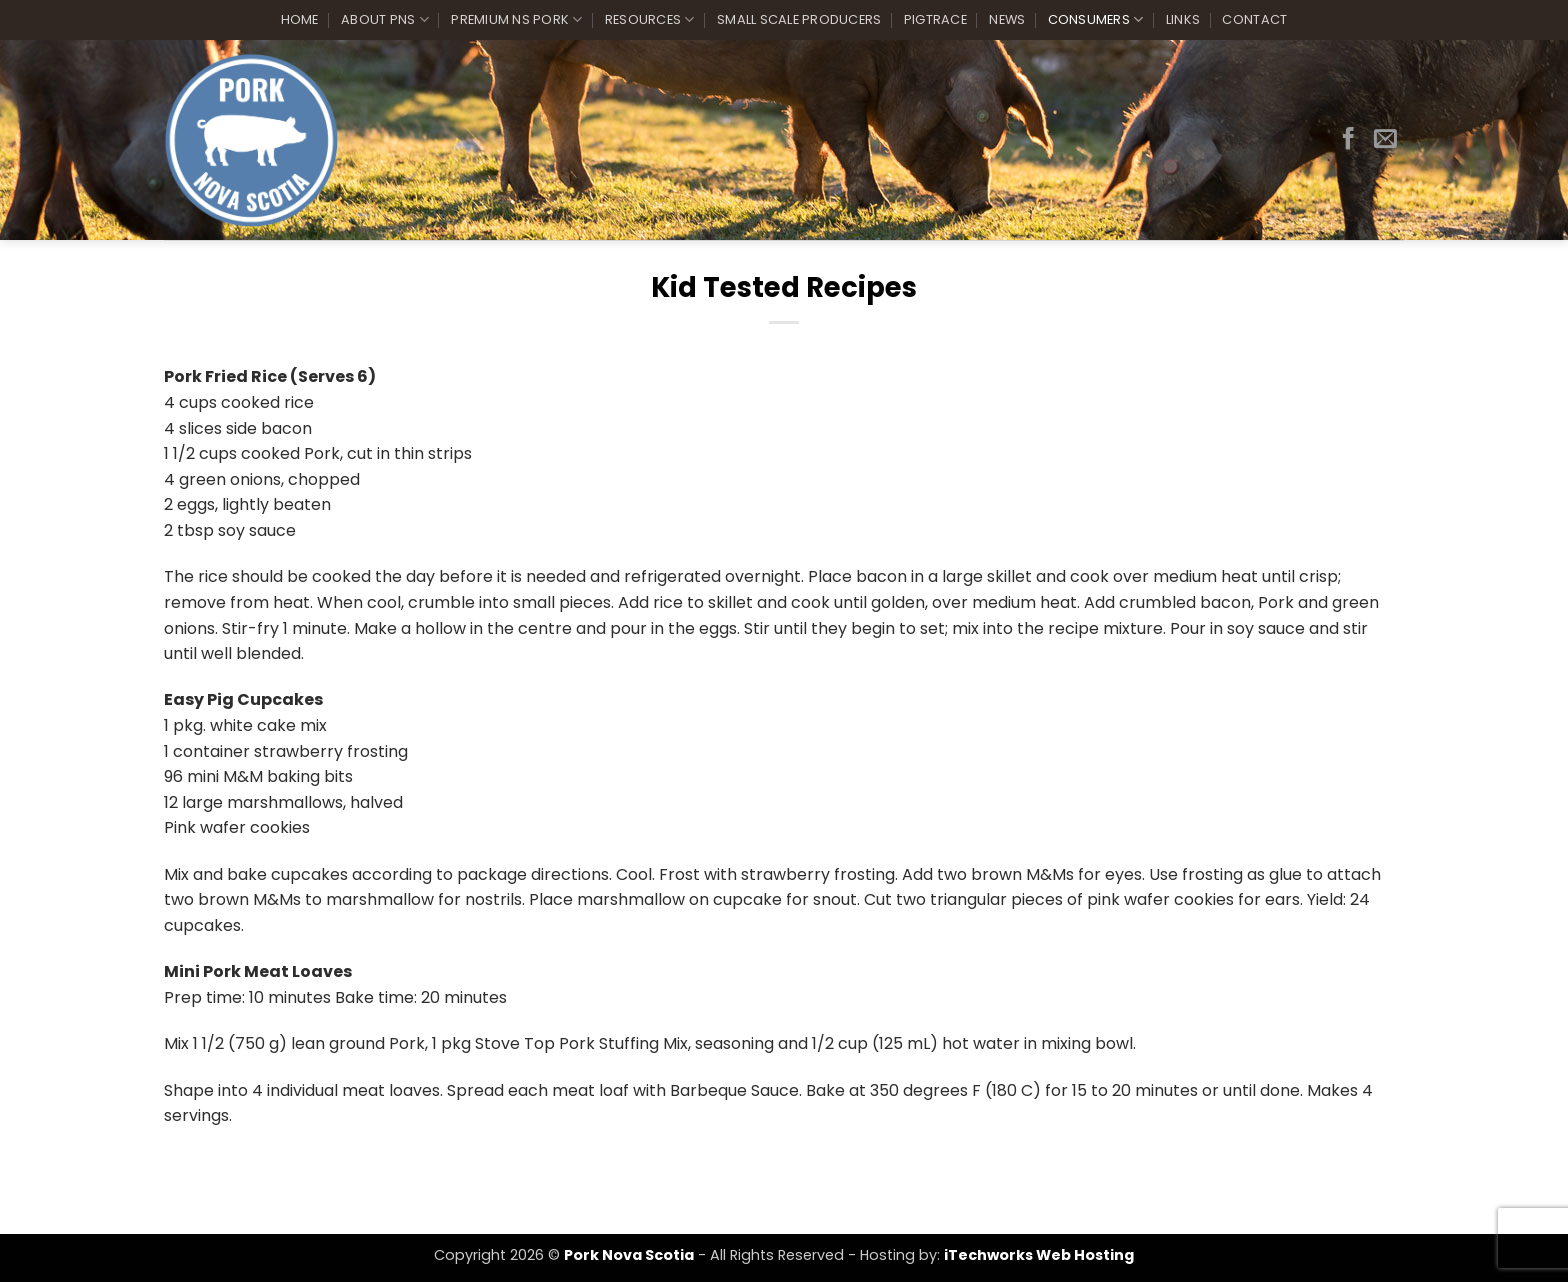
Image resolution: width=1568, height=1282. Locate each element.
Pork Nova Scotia (629, 1255)
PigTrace (935, 19)
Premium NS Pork (516, 19)
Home (300, 19)
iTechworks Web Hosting (1039, 1255)
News (1007, 19)
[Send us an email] (1385, 140)
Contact (1254, 19)
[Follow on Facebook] (1348, 140)
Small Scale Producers (799, 19)
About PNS (385, 19)
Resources (650, 19)
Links (1183, 19)
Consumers (1096, 19)
